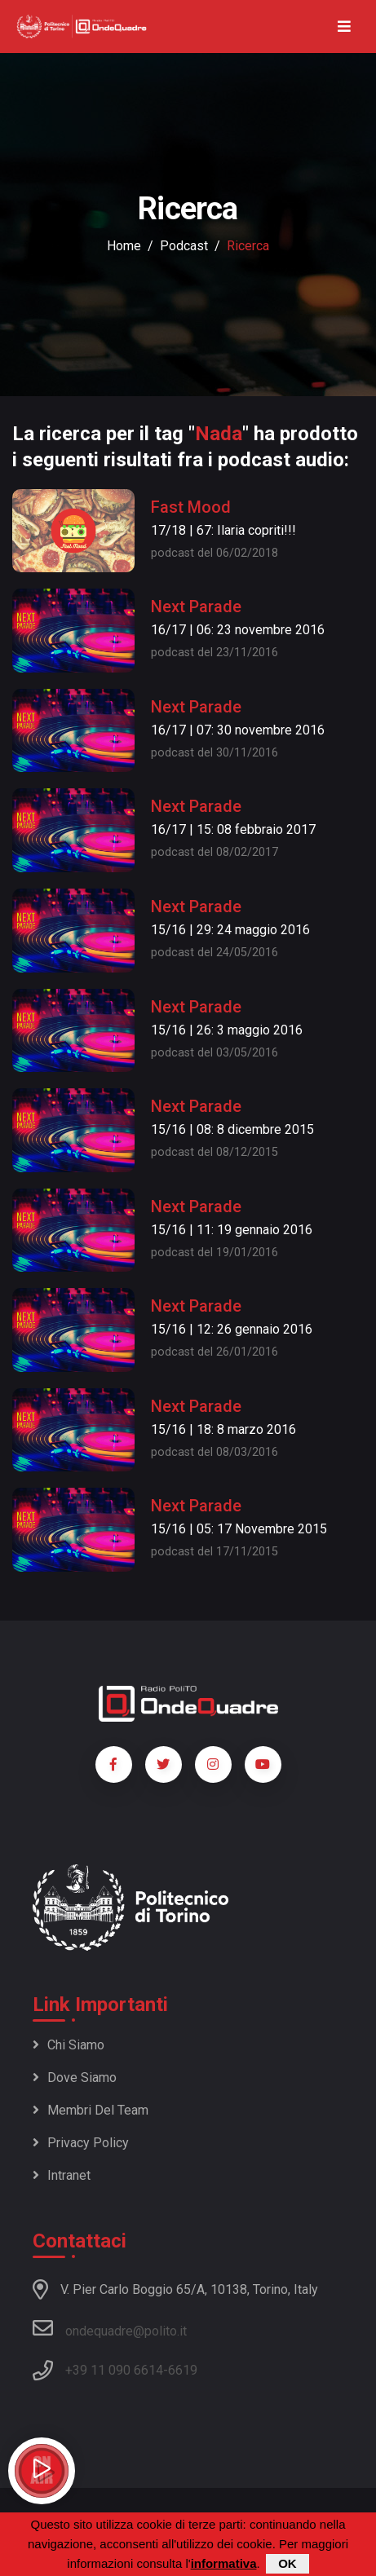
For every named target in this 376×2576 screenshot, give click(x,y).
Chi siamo (68, 2045)
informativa (224, 2564)
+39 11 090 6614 (114, 2370)
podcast (184, 246)
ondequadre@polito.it (110, 2328)
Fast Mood (191, 507)
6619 (182, 2370)
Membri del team (90, 2110)
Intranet (62, 2175)
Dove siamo (75, 2077)
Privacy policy (81, 2142)
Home (124, 246)
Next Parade (196, 606)
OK (287, 2564)
